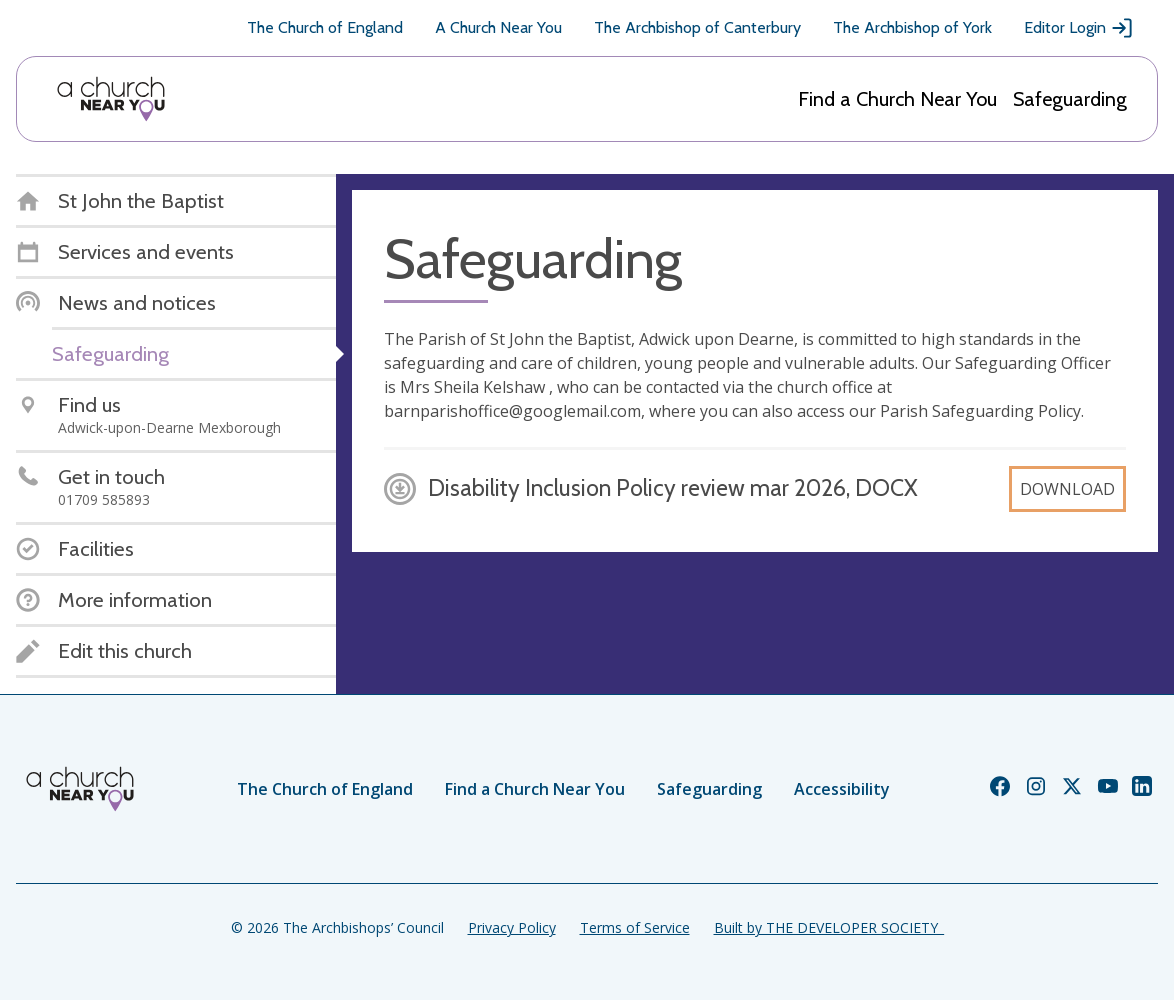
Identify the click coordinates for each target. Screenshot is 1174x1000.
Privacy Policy (512, 927)
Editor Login (1079, 28)
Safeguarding (1070, 99)
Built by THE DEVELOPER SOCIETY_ (829, 927)
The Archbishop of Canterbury (697, 27)
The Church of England (325, 27)
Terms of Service (635, 927)
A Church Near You (498, 27)
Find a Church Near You (897, 99)
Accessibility (842, 789)
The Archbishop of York (912, 27)
